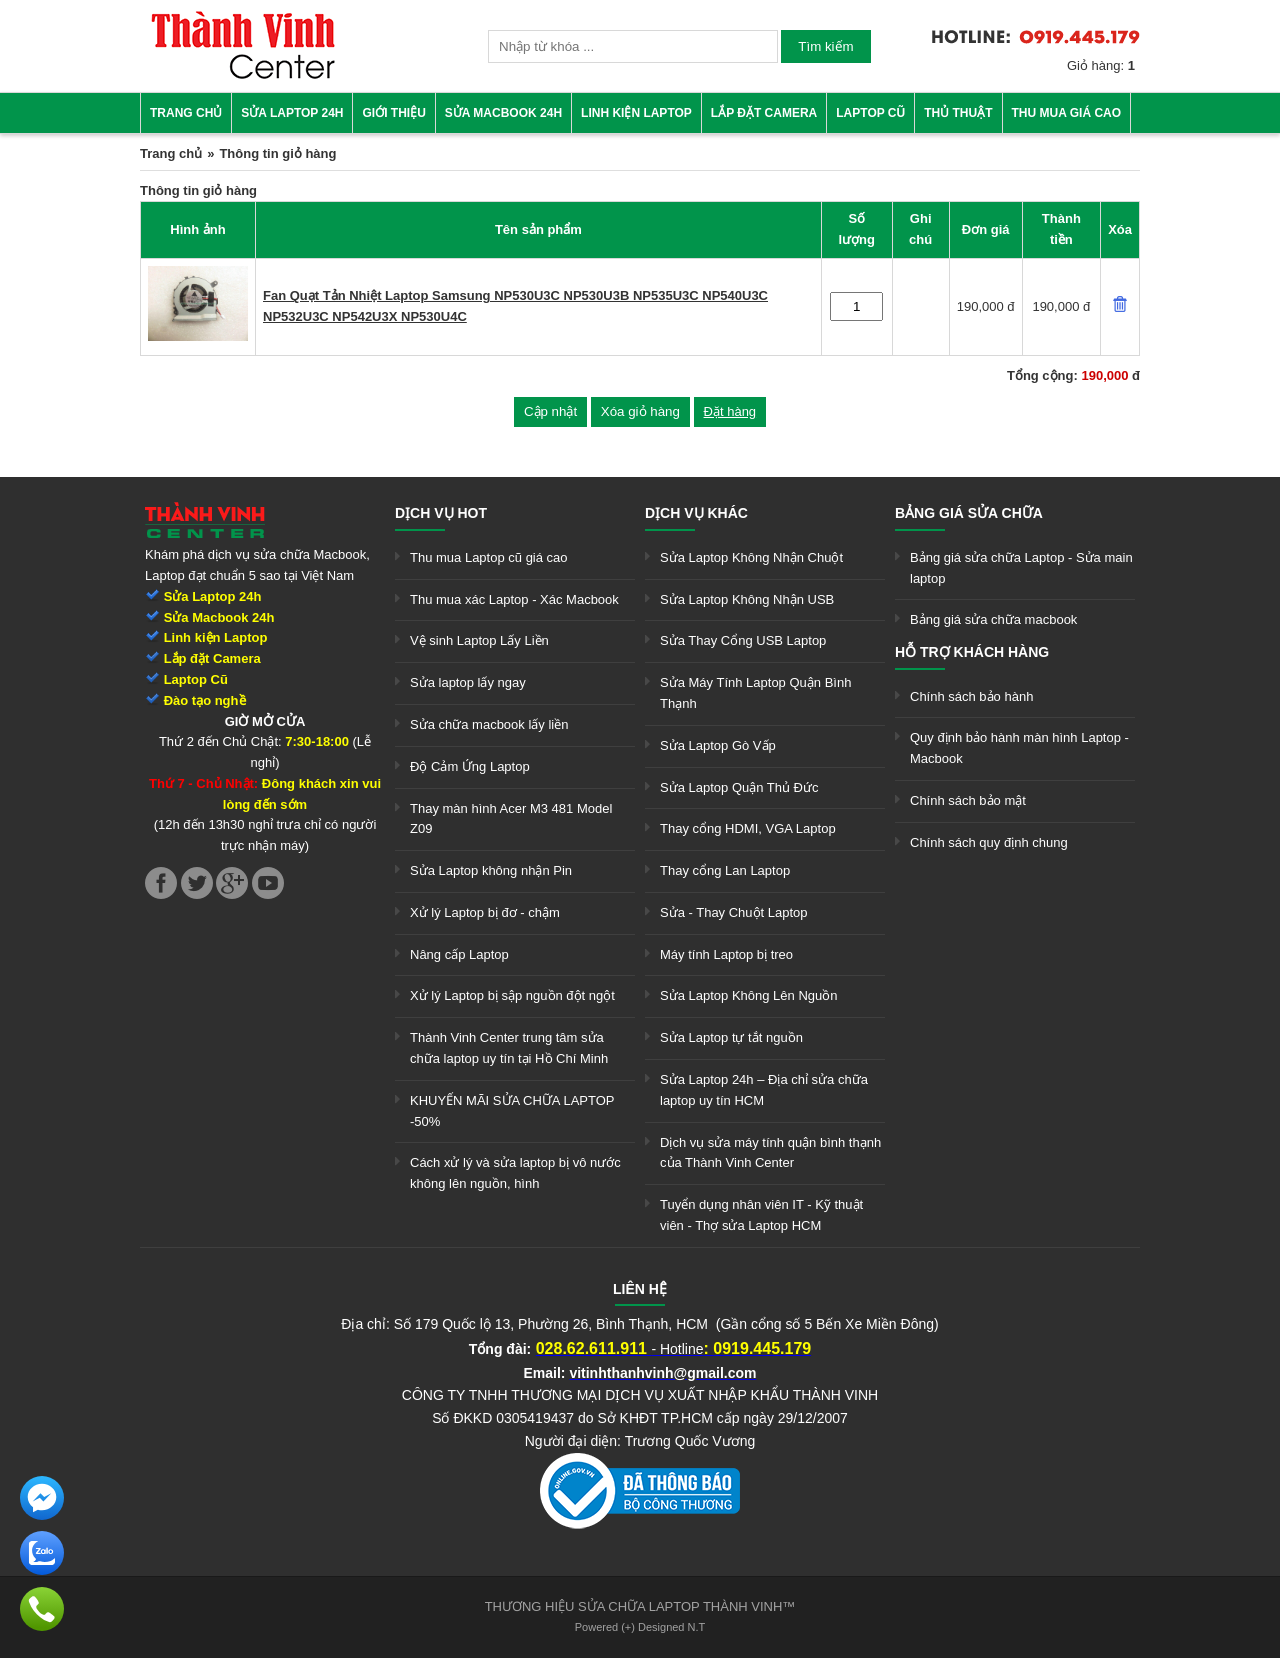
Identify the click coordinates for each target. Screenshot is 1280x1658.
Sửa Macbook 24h (503, 113)
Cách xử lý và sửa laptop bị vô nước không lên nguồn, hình (515, 1173)
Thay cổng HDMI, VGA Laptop (748, 828)
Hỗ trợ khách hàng (972, 652)
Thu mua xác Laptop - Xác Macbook (514, 599)
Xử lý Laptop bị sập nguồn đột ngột (512, 995)
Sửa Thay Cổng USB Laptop (743, 640)
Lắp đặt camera (764, 113)
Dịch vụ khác (696, 513)
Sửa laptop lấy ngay (468, 682)
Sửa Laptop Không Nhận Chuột (751, 557)
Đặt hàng (730, 411)
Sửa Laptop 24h (292, 113)
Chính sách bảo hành (971, 696)
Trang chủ (186, 113)
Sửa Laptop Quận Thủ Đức (739, 787)
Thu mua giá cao (1067, 113)
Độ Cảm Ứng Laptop (470, 766)
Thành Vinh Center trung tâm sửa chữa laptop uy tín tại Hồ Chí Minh (509, 1048)
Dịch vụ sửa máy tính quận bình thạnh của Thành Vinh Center (770, 1153)
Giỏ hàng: (1101, 65)
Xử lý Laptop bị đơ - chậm (485, 912)
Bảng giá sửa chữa (969, 513)
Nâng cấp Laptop (459, 954)
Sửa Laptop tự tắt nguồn (731, 1037)
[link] (243, 75)
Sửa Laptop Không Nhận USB (747, 599)
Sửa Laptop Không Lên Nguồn (748, 995)
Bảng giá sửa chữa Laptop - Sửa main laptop (1021, 568)
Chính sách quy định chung (989, 842)
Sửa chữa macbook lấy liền (489, 724)
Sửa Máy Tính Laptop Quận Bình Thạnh (755, 693)
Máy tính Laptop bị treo (726, 954)
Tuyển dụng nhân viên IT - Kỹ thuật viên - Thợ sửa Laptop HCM (761, 1215)
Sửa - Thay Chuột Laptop (734, 912)
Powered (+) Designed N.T (640, 1627)
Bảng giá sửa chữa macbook (993, 619)
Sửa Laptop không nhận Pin (491, 870)
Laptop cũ (870, 113)
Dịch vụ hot (441, 513)
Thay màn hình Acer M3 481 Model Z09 (511, 819)
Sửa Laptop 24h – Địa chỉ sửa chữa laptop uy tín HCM (764, 1090)
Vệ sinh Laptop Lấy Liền (479, 640)
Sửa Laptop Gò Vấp (718, 745)
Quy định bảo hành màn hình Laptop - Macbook (1019, 748)
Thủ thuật (958, 113)
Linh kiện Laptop (636, 113)
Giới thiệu (393, 113)
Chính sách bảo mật (968, 800)
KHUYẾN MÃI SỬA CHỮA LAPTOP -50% (512, 1111)
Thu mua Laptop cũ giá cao (489, 557)
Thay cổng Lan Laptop (725, 870)
